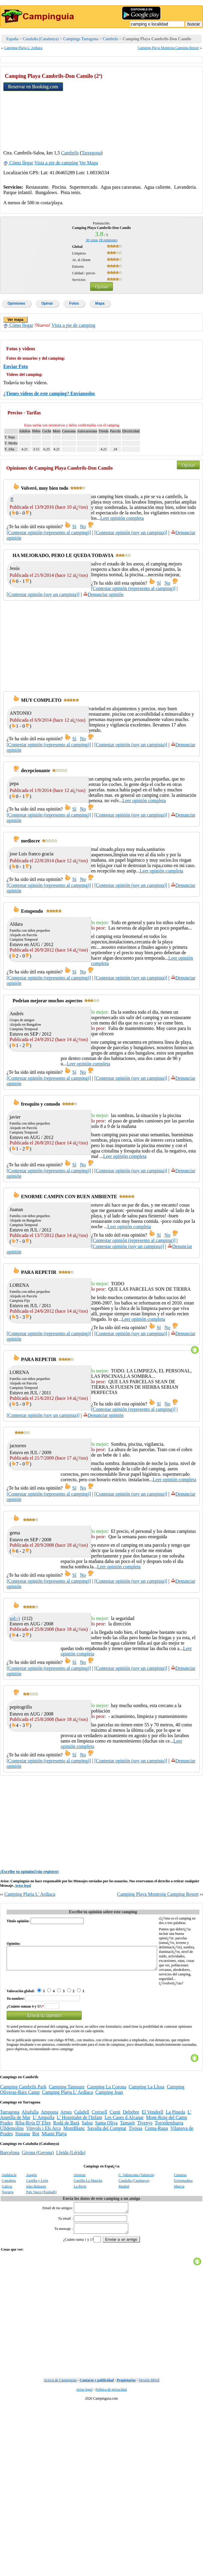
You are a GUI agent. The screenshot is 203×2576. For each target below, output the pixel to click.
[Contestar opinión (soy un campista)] (130, 532)
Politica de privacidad (111, 2438)
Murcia (179, 2231)
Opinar (101, 286)
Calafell (81, 2157)
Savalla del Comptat (106, 2173)
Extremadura (183, 2226)
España (12, 39)
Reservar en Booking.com (33, 86)
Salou (87, 2167)
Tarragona (91, 152)
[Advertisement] (155, 107)
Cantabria (9, 2226)
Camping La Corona (106, 2131)
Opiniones (16, 303)
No (83, 526)
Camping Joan (109, 2137)
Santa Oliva (106, 2167)
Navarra (8, 2237)
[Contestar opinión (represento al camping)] (49, 532)
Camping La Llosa (146, 2131)
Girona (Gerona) (38, 2197)
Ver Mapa (88, 162)
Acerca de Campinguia (60, 2429)
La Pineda (175, 2157)
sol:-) (15, 1618)
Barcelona (10, 2197)
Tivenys (145, 2167)
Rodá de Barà (66, 2167)
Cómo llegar (18, 162)
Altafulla (30, 2157)
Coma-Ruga (156, 2173)
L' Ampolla (43, 2162)
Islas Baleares (36, 2231)
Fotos (74, 303)
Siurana (22, 2178)
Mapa (100, 303)
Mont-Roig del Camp (166, 2162)
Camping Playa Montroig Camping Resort (168, 48)
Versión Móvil (149, 2429)
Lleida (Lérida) (70, 2197)
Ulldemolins (12, 2173)
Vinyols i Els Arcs (43, 2173)
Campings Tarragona (80, 39)
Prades (6, 2167)
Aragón (31, 2220)
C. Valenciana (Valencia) (136, 2220)
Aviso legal (23, 1885)
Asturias (80, 2220)
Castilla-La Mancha (88, 2226)
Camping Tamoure (67, 2131)
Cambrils (110, 39)
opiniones (108, 240)
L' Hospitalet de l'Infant (79, 2162)
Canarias (180, 2220)
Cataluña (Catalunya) (41, 39)
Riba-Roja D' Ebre (33, 2167)
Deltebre (131, 2157)
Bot (35, 2178)
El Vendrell (152, 2157)
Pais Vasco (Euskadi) (41, 2237)
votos (92, 240)
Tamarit (127, 2167)
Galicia (7, 2231)
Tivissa (135, 2173)
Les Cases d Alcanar (124, 2162)
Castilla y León (37, 2226)
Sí (74, 526)
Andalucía (9, 2220)
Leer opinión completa (122, 518)
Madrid (124, 2231)
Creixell (100, 2157)
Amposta (49, 2157)
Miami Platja (54, 2178)
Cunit (115, 2157)
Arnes (66, 2157)
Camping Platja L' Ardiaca (23, 48)
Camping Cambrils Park (23, 2131)
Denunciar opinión (103, 594)
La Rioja (80, 2231)
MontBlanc (74, 2173)
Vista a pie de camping (56, 162)
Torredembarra (169, 2167)
